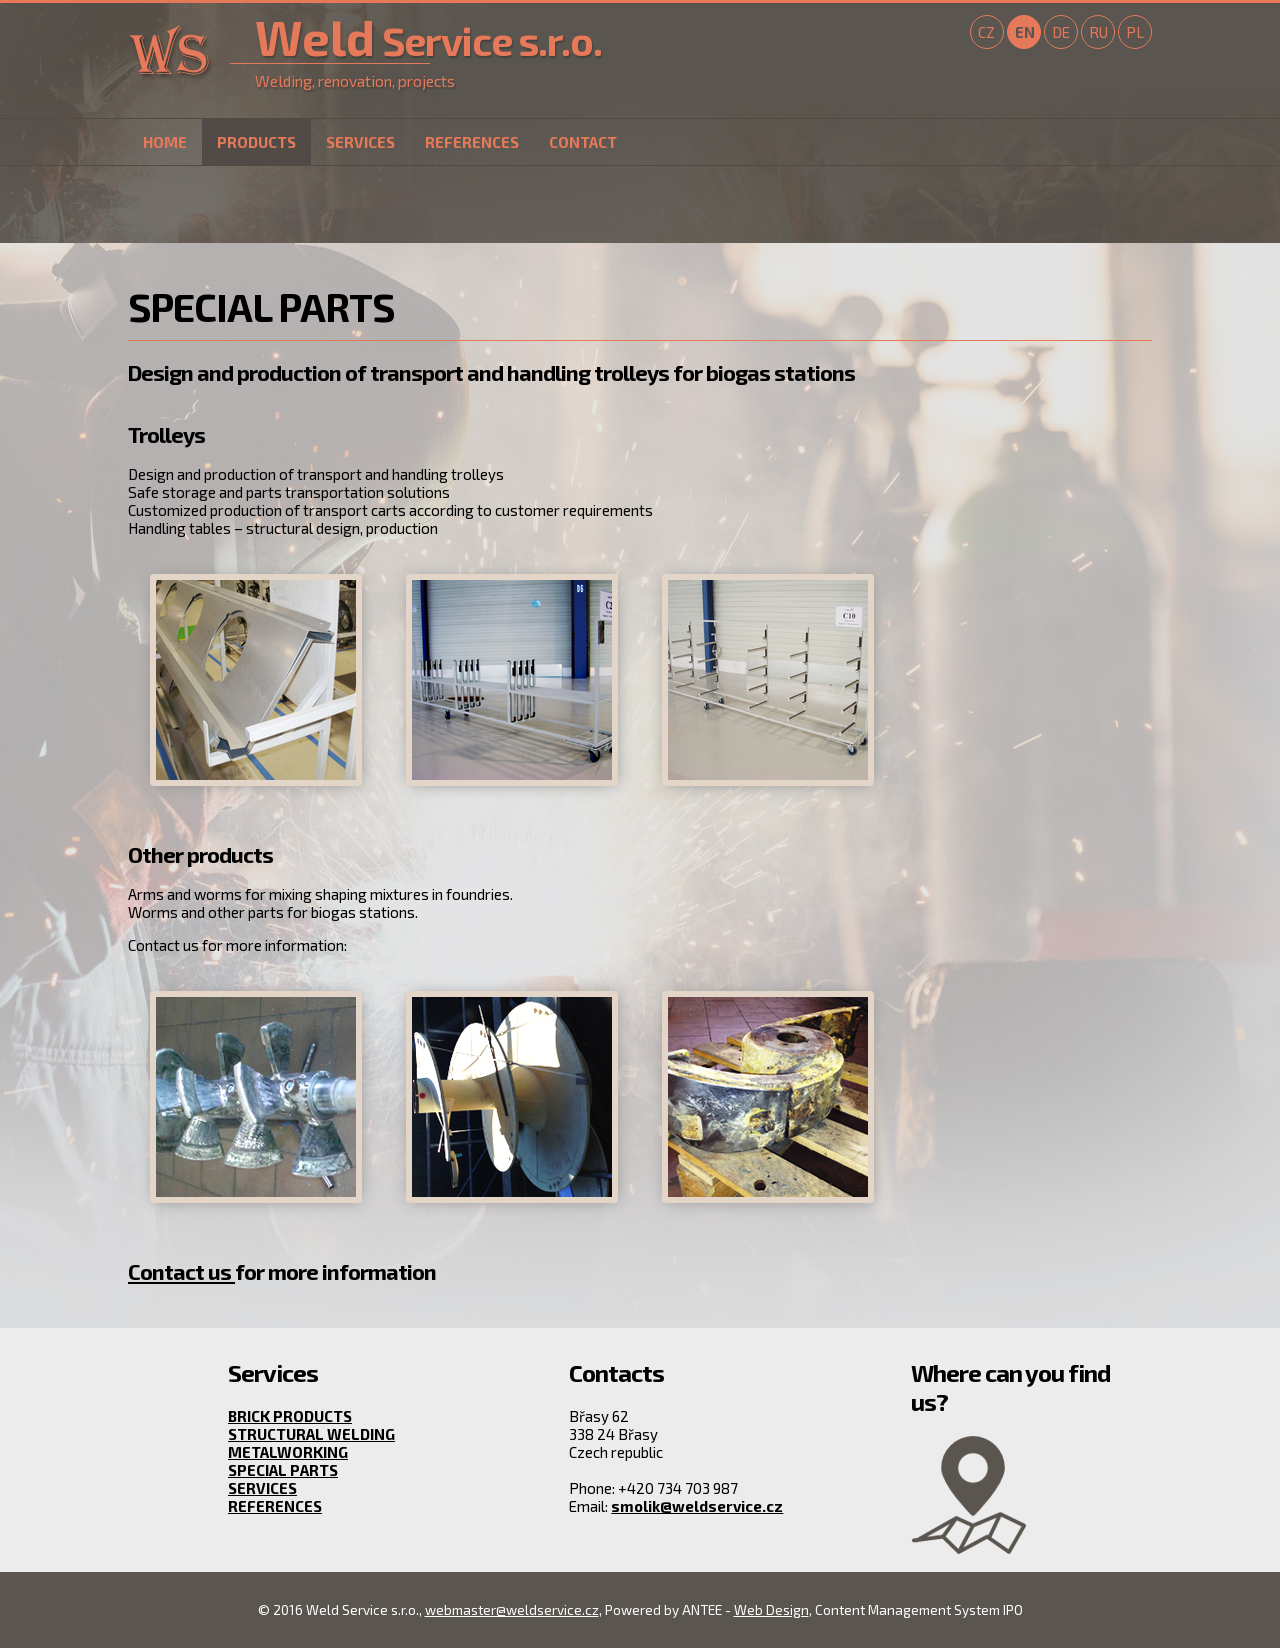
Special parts (283, 1470)
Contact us (181, 1271)
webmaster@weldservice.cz (512, 1610)
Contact (583, 142)
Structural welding (311, 1434)
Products (256, 142)
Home (165, 142)
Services (360, 142)
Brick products (290, 1416)
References (472, 142)
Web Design (771, 1610)
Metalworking (288, 1452)
